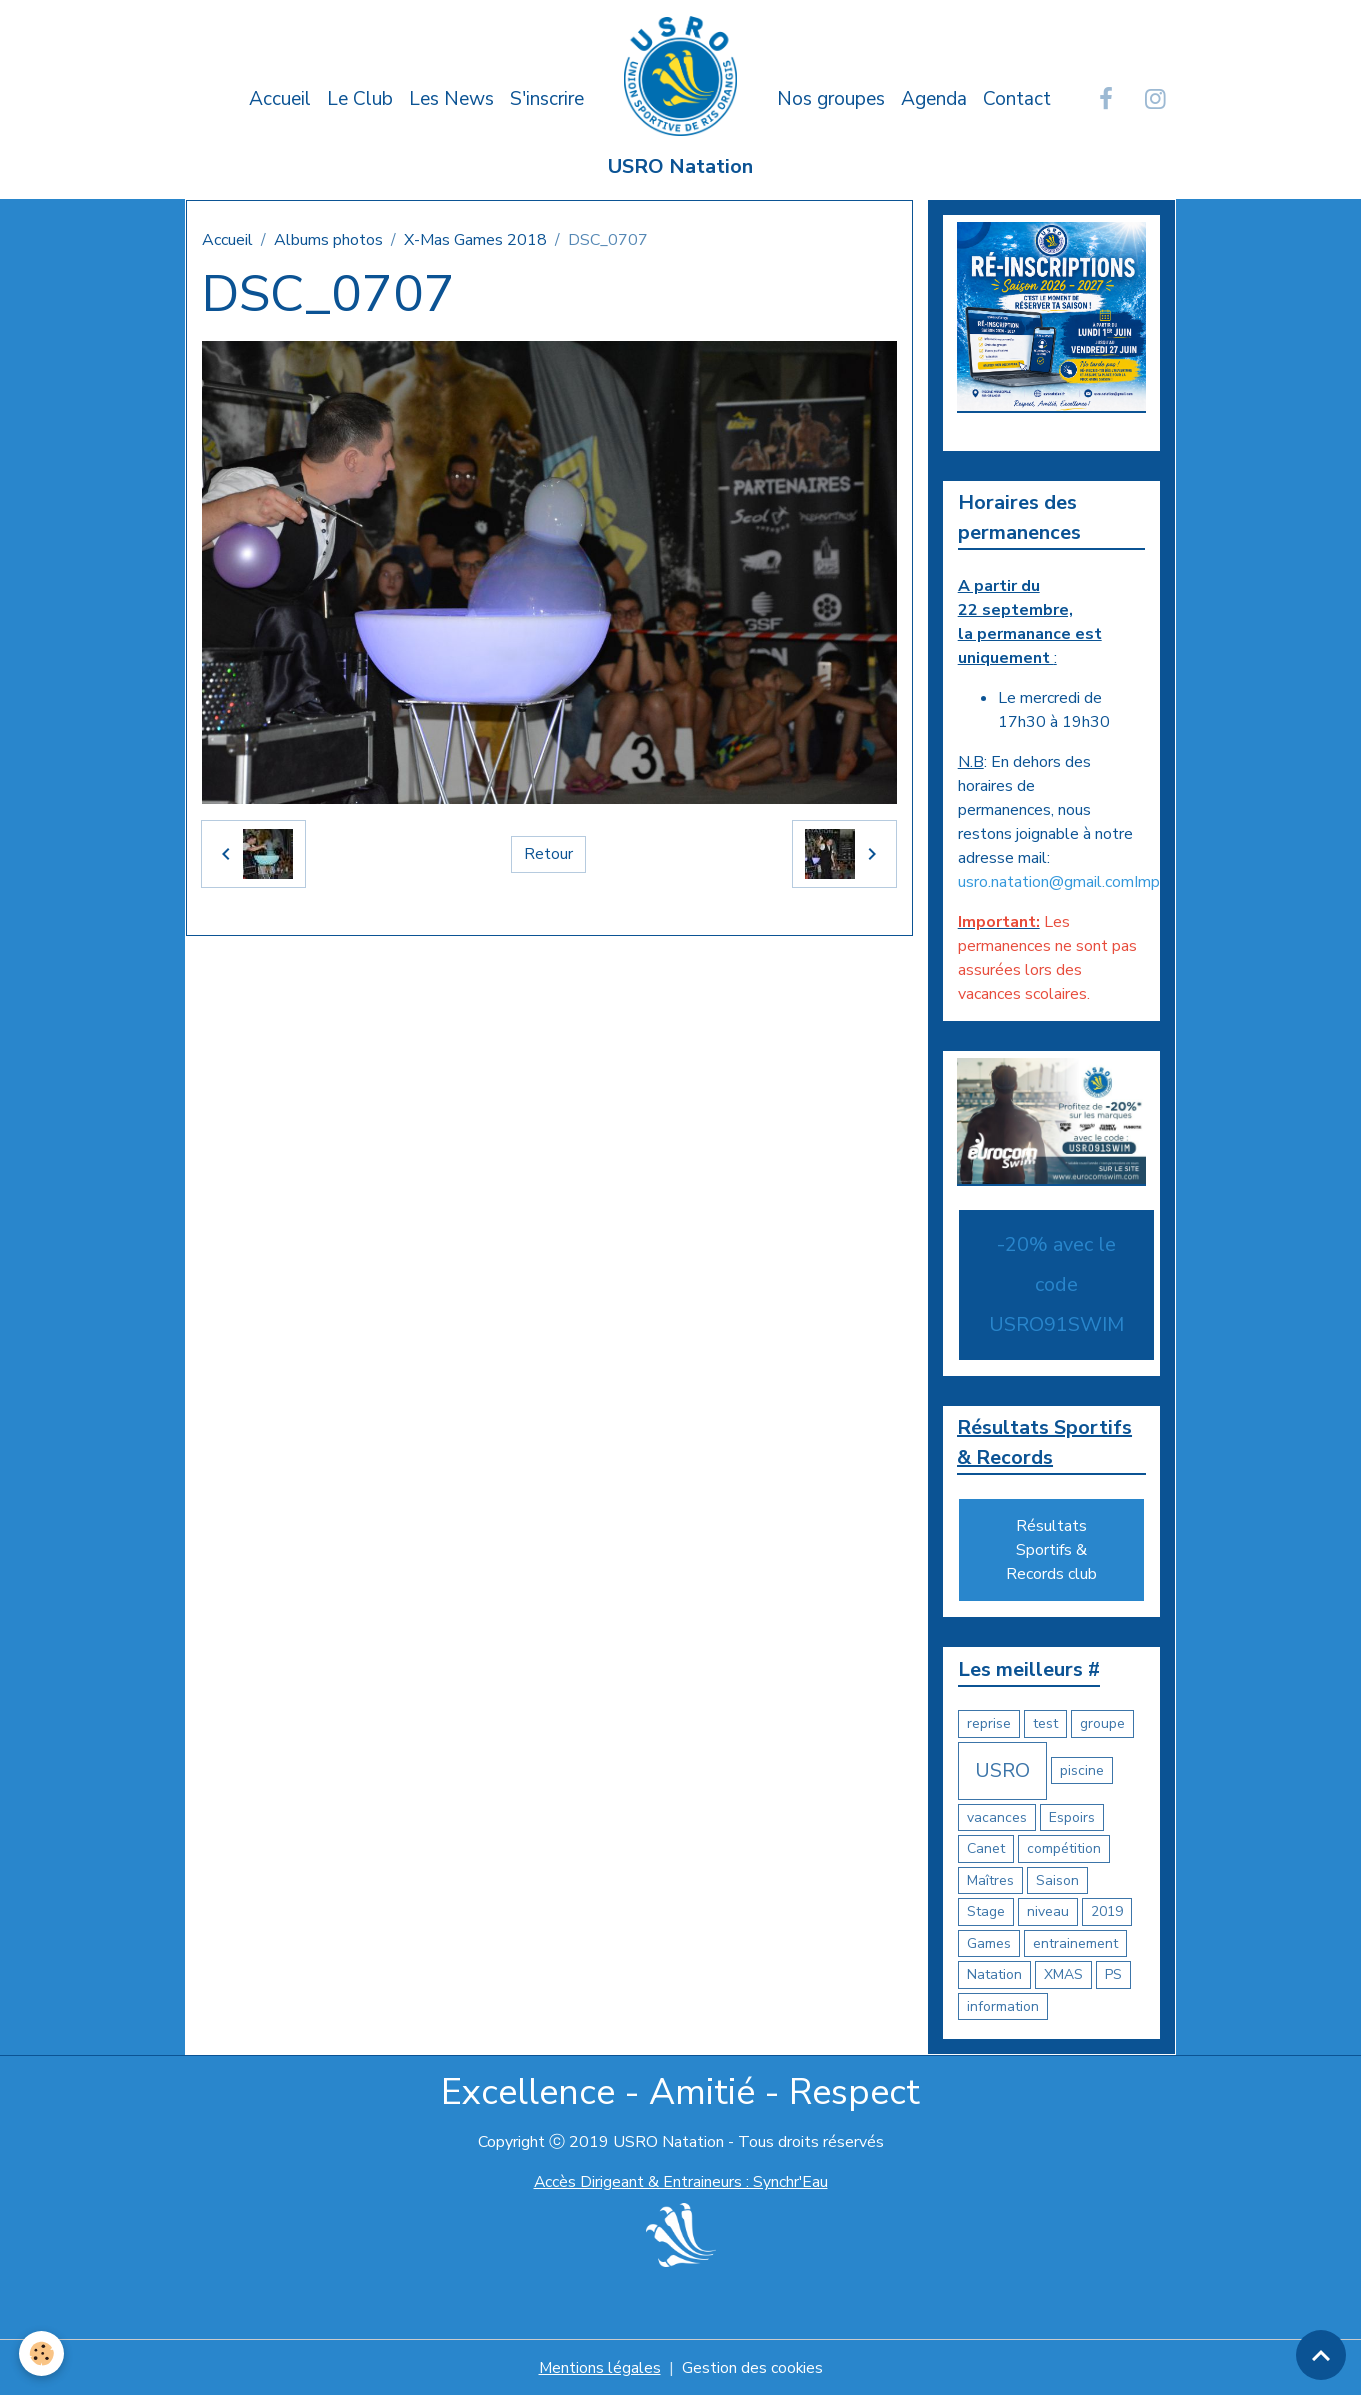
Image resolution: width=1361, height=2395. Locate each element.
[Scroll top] (1321, 2355)
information (1003, 2005)
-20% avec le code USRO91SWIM (1056, 1283)
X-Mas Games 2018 (475, 240)
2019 (1107, 1911)
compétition (1064, 1848)
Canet (986, 1848)
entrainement (1075, 1942)
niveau (1048, 1911)
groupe (1102, 1723)
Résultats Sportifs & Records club (1051, 1550)
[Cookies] (42, 2353)
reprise (989, 1723)
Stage (986, 1911)
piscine (1082, 1770)
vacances (997, 1816)
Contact (1017, 99)
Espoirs (1072, 1816)
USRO (1002, 1769)
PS (1113, 1974)
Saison (1057, 1879)
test (1045, 1723)
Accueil (280, 99)
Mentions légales (599, 2367)
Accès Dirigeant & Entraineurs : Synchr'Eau (681, 2182)
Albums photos (328, 240)
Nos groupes (831, 99)
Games (989, 1942)
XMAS (1063, 1974)
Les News (451, 99)
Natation (994, 1974)
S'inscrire (547, 99)
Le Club (360, 99)
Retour (548, 854)
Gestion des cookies (753, 2367)
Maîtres (990, 1879)
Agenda (934, 99)
